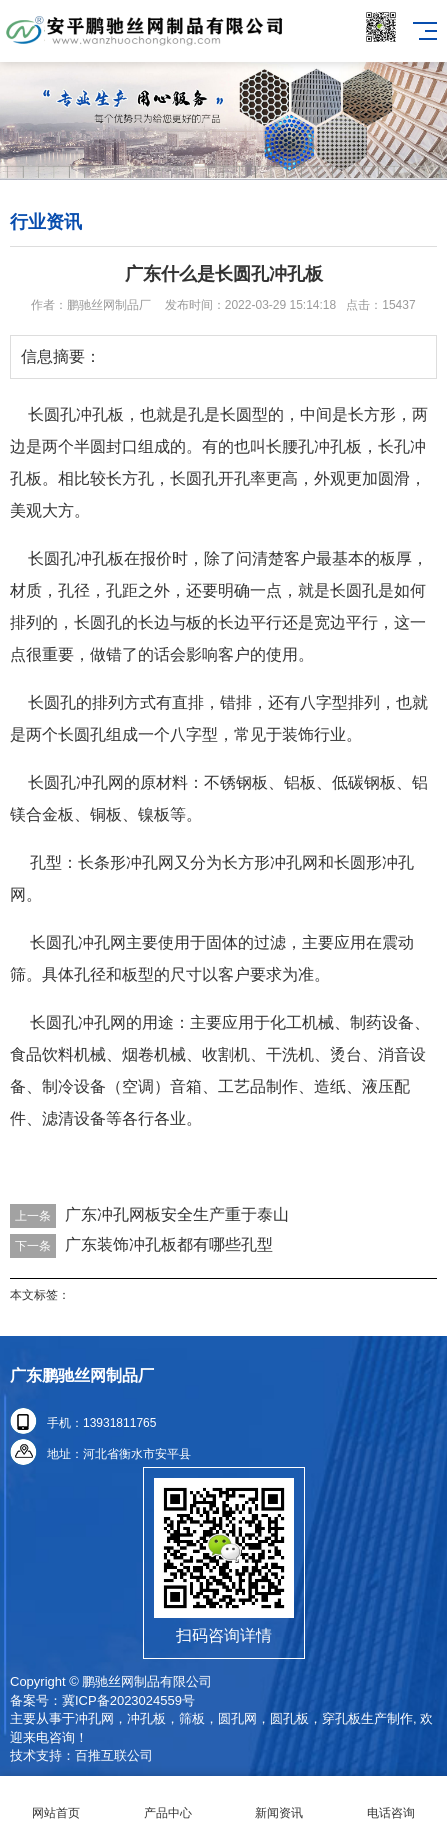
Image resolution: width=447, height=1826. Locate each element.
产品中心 (168, 1801)
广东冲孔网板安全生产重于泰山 (177, 1214)
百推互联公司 (114, 1755)
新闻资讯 (280, 1801)
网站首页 (56, 1801)
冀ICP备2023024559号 (128, 1700)
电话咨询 (391, 1801)
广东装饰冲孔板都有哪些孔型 (169, 1244)
